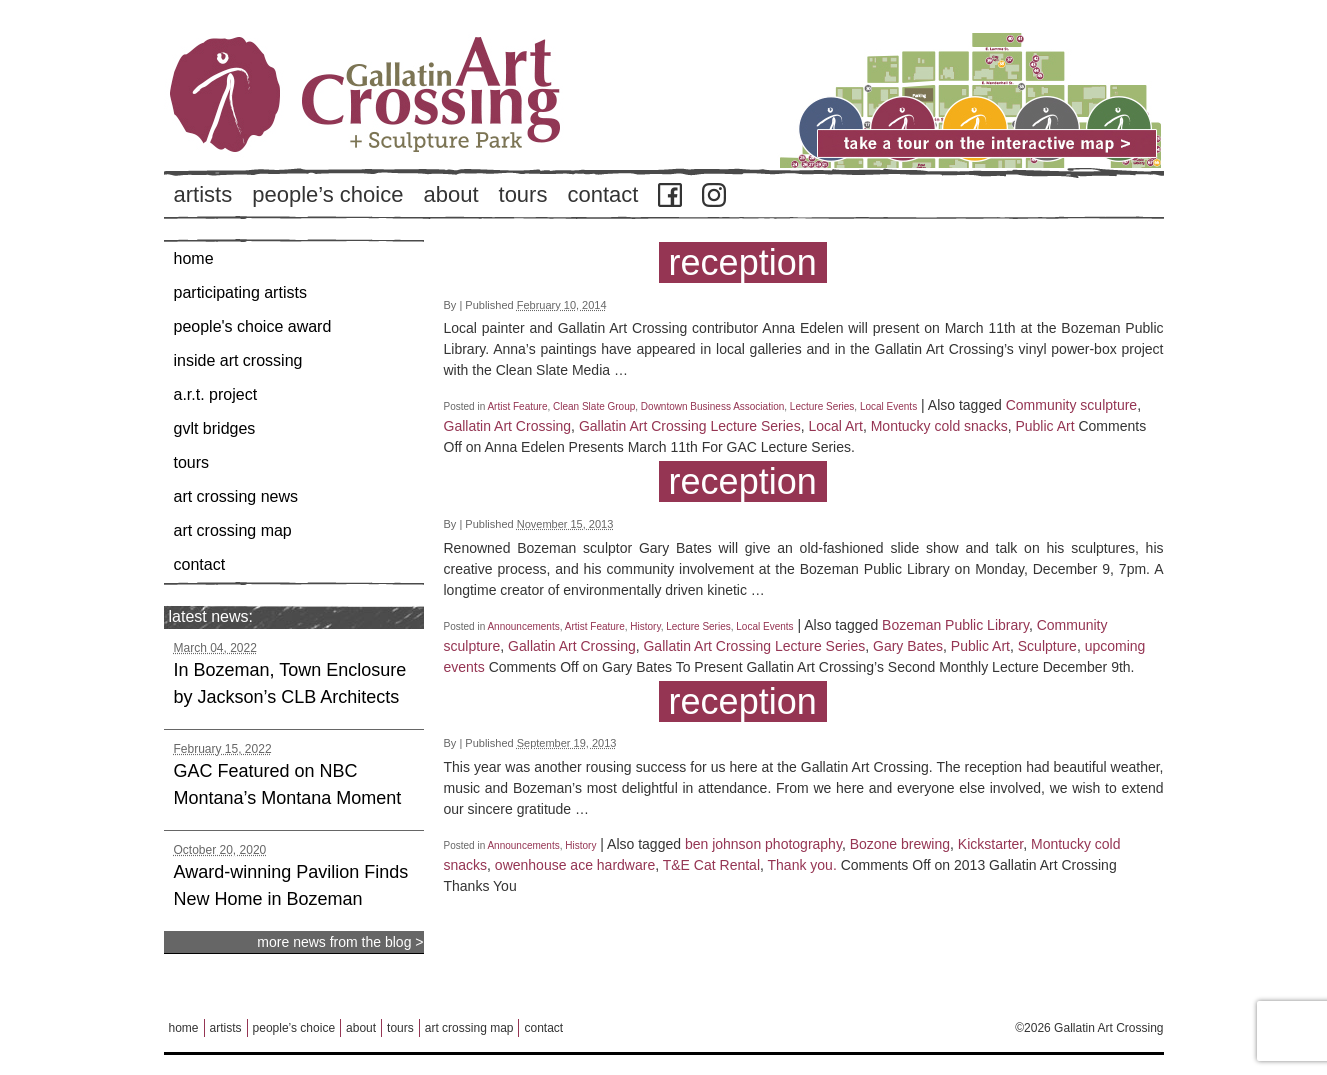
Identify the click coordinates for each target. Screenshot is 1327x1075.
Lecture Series (822, 406)
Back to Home (424, 129)
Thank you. (802, 865)
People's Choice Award (253, 326)
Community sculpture (1072, 405)
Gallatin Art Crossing (508, 426)
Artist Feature (517, 406)
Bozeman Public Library (955, 625)
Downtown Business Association (712, 406)
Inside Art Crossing (238, 360)
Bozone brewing (900, 844)
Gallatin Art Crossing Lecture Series (690, 426)
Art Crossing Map (233, 530)
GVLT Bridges (215, 428)
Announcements (523, 626)
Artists (203, 194)
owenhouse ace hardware (575, 865)
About (450, 194)
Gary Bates (908, 646)
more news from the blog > (340, 942)
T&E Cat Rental (711, 865)
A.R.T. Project (216, 394)
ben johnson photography (763, 844)
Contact (602, 194)
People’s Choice (327, 194)
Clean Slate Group (594, 406)
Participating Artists (240, 292)
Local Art (835, 426)
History (645, 626)
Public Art (1044, 426)
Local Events (888, 406)
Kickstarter (990, 844)
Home (194, 258)
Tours (523, 194)
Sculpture (1047, 646)
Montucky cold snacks (939, 426)
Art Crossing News (236, 496)
